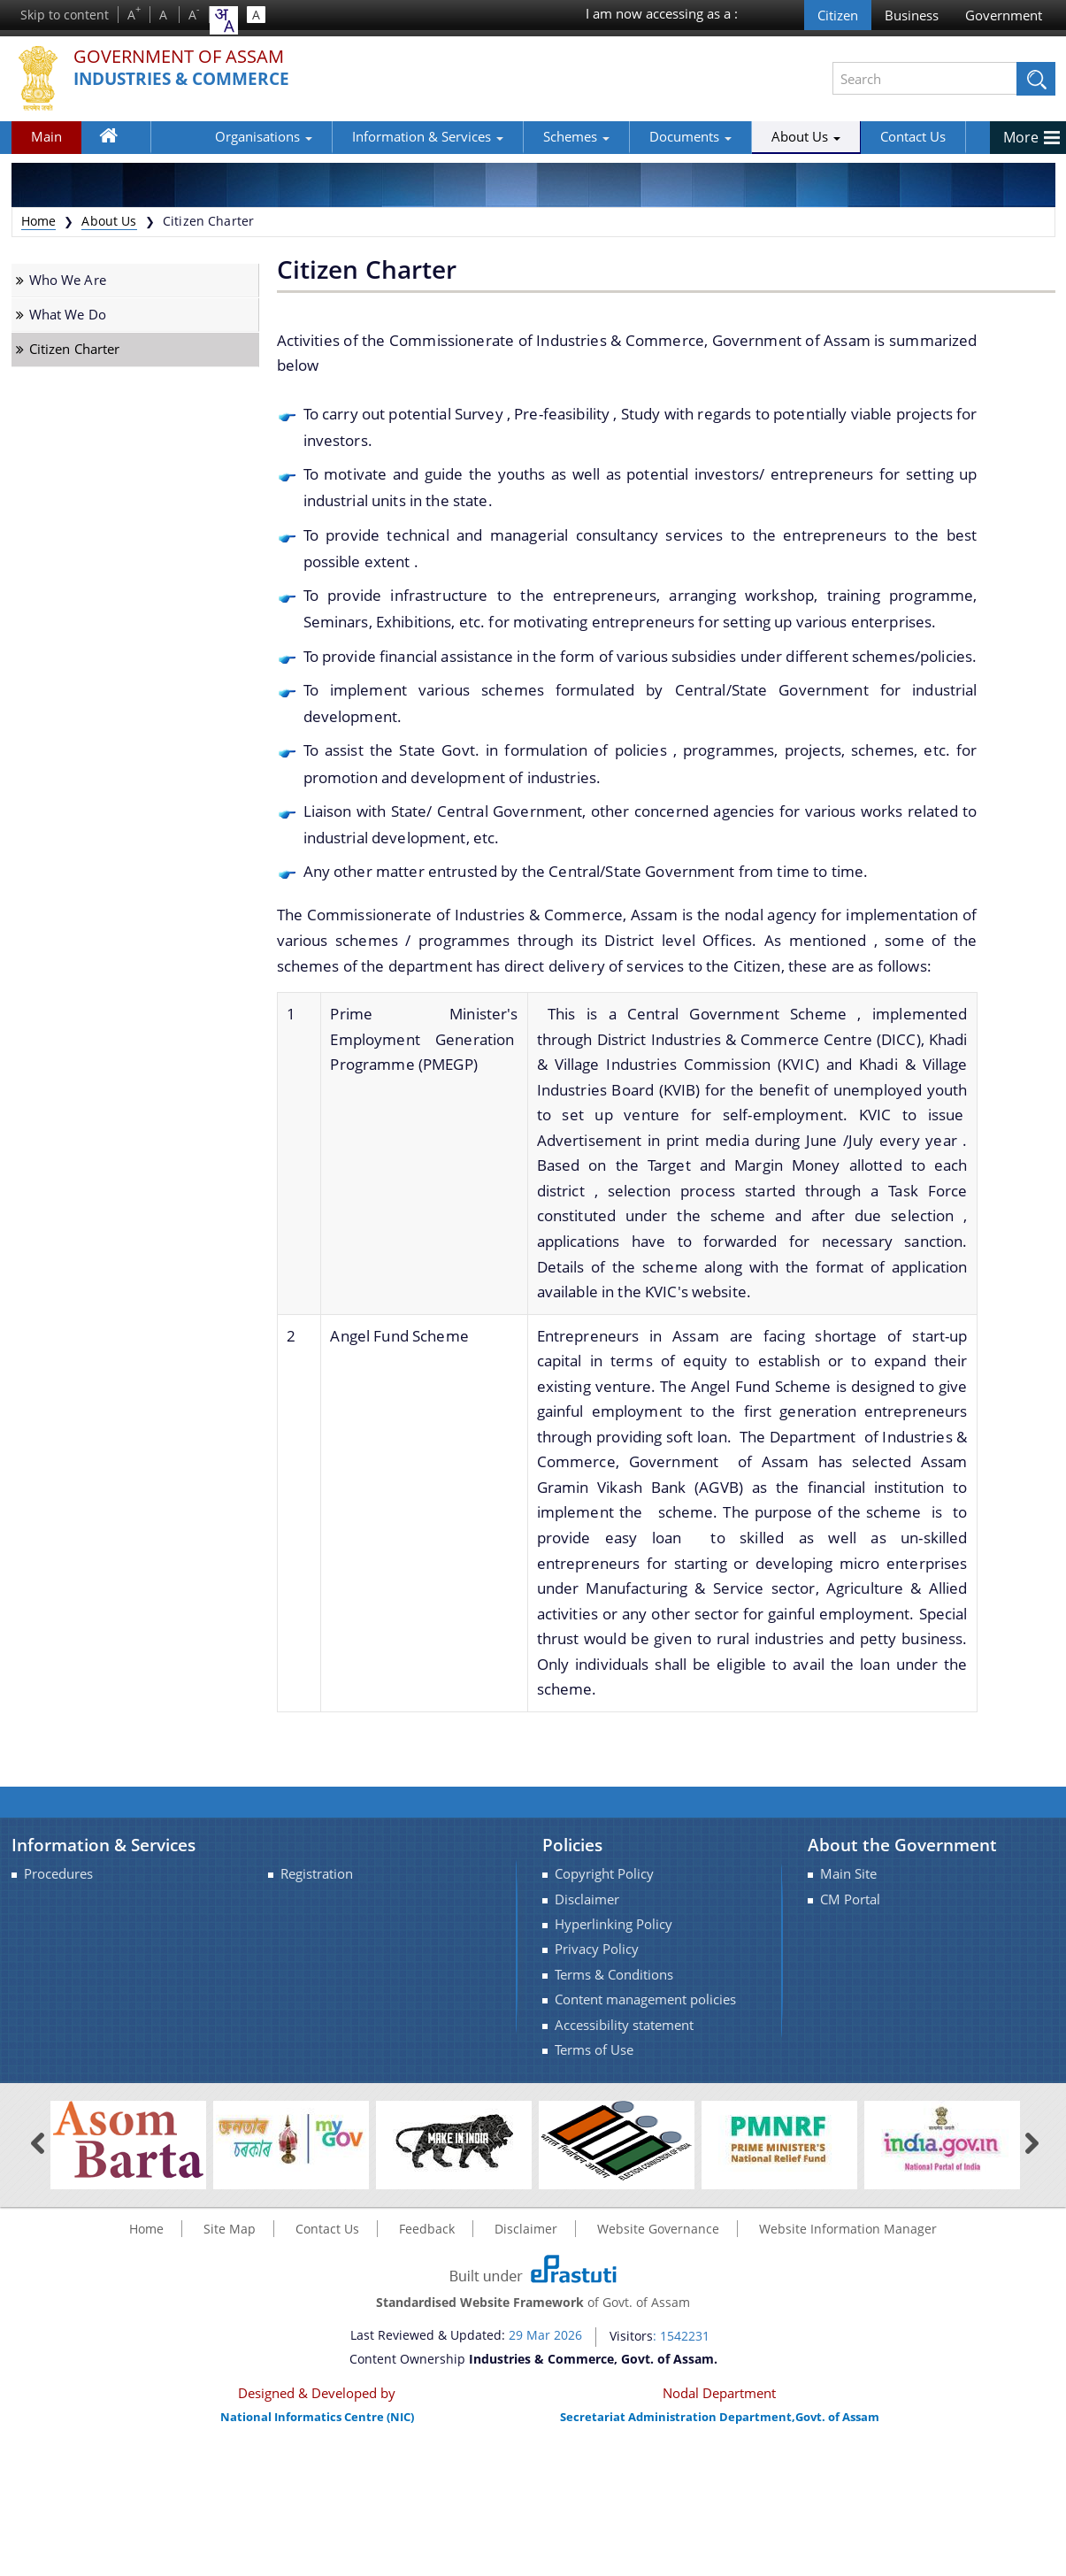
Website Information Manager (848, 2228)
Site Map (229, 2228)
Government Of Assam (189, 57)
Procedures (58, 1874)
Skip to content (64, 14)
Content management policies (645, 1999)
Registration (316, 1874)
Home (118, 140)
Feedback (427, 2228)
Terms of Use (594, 2050)
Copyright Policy (604, 1874)
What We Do (67, 314)
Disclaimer (587, 1899)
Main (46, 136)
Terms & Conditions (614, 1974)
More (1021, 137)
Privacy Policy (597, 1949)
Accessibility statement (624, 2025)
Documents (632, 136)
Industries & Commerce (187, 79)
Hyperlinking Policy (613, 1924)
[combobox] (224, 20)
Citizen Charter (74, 349)
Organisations (205, 136)
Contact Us (854, 136)
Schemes (518, 136)
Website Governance (658, 2228)
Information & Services (369, 136)
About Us (747, 136)
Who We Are (67, 280)
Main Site (848, 1874)
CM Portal (850, 1899)
